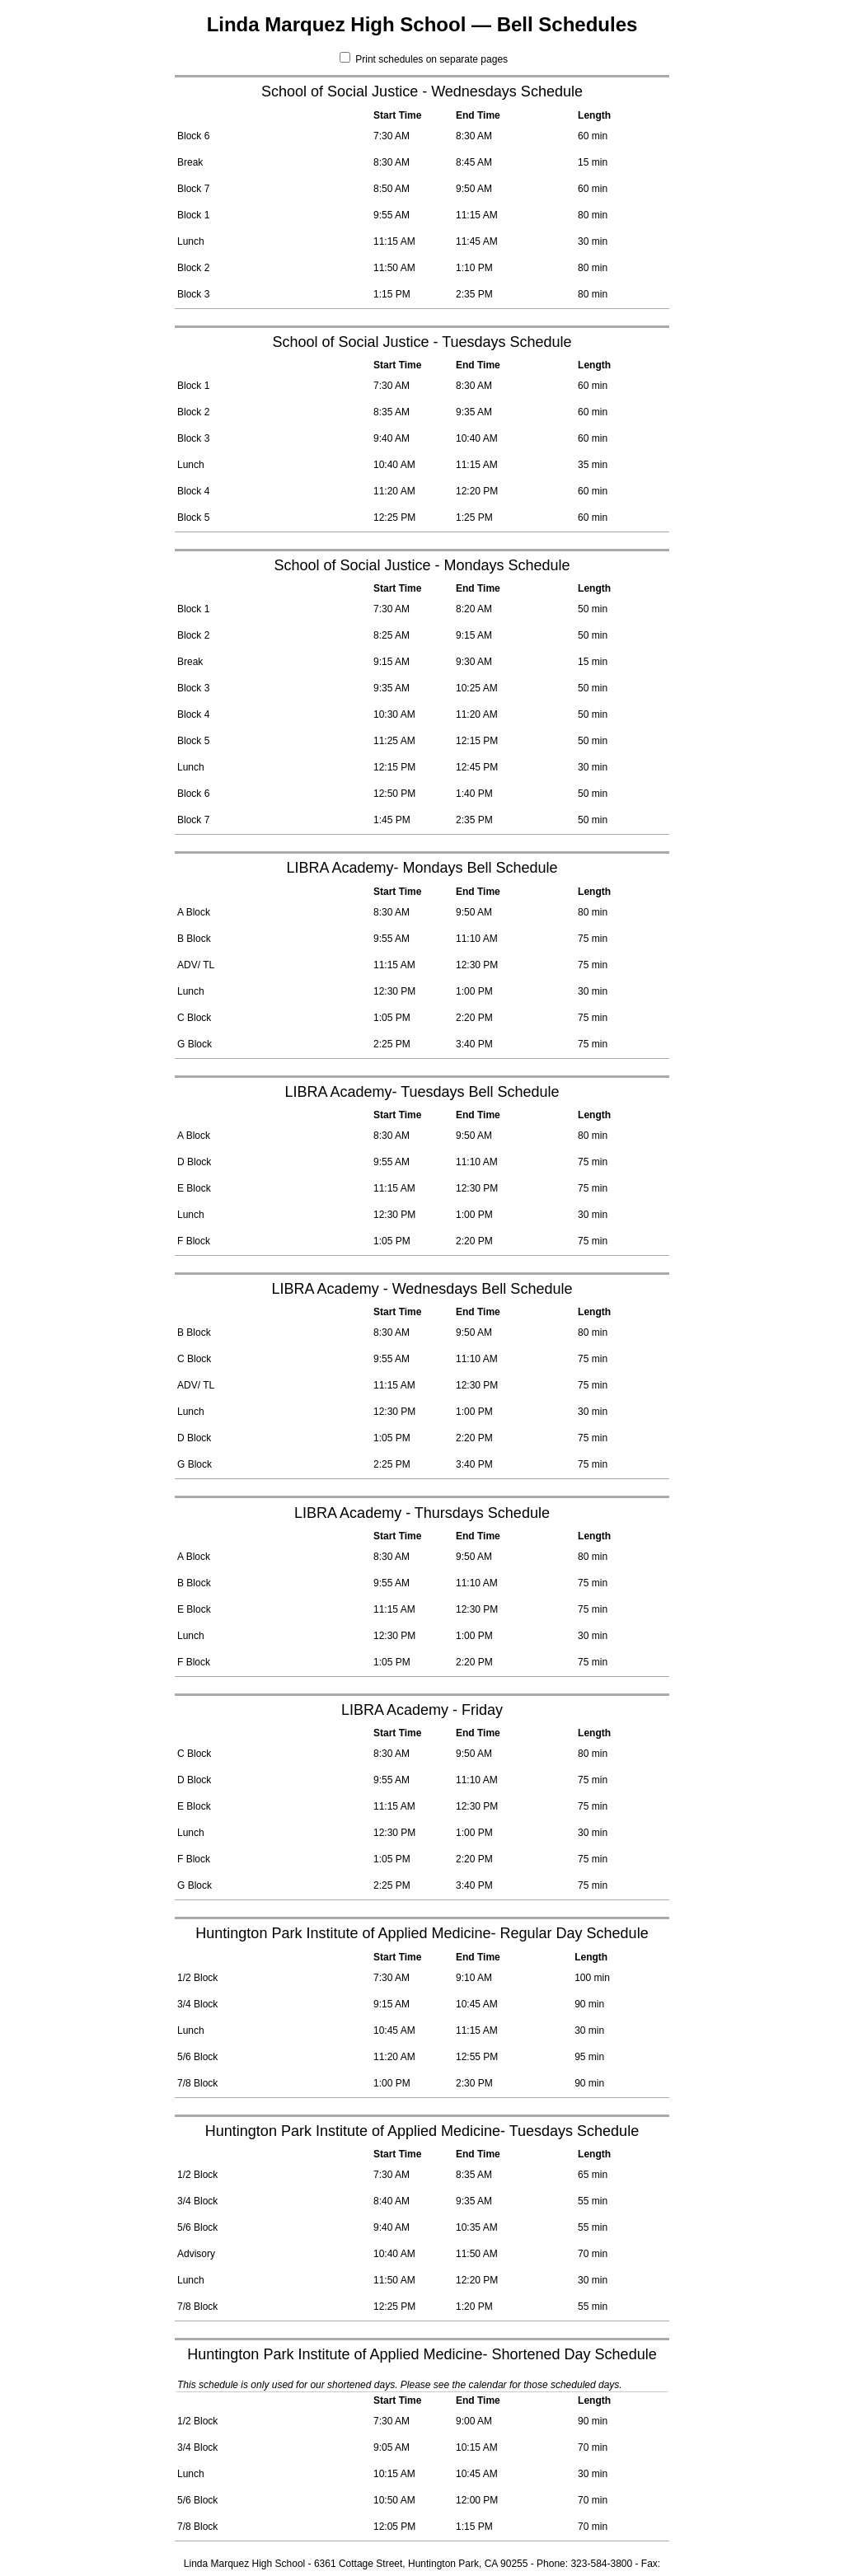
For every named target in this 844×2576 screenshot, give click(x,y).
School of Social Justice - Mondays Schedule (422, 565)
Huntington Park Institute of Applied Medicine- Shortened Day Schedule (421, 2354)
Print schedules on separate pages (424, 59)
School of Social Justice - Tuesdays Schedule (421, 342)
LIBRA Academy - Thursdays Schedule (422, 1513)
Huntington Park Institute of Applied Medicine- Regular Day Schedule (421, 1933)
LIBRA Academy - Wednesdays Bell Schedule (422, 1289)
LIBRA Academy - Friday (422, 1710)
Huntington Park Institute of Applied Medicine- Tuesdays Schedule (422, 2131)
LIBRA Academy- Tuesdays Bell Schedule (421, 1092)
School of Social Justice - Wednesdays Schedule (422, 91)
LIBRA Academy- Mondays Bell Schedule (421, 867)
